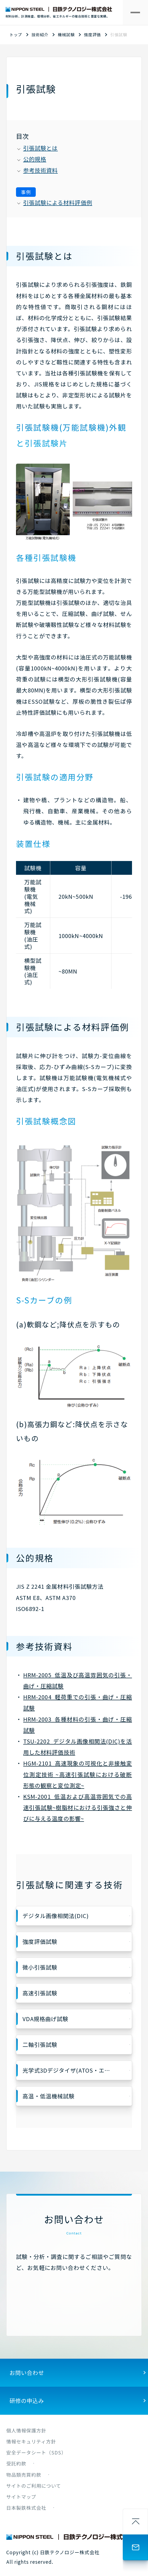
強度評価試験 (39, 1941)
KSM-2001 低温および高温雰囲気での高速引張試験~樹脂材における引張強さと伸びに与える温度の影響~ (77, 1807)
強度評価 (92, 35)
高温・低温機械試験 (48, 2096)
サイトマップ (21, 2496)
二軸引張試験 (39, 2044)
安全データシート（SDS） (36, 2452)
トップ (16, 35)
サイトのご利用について (33, 2485)
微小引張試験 (39, 1967)
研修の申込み (27, 2400)
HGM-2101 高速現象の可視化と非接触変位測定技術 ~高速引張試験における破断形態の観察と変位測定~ (77, 1774)
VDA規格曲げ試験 (45, 2019)
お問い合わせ (27, 2372)
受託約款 (16, 2463)
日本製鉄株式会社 (26, 2507)
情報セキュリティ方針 (31, 2441)
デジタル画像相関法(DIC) (55, 1916)
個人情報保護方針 (26, 2430)
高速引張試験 (39, 1993)
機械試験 (66, 35)
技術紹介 (40, 35)
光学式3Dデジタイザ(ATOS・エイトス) (73, 2070)
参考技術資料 (38, 170)
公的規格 (32, 159)
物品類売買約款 (23, 2474)
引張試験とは (38, 148)
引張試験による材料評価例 (55, 202)
